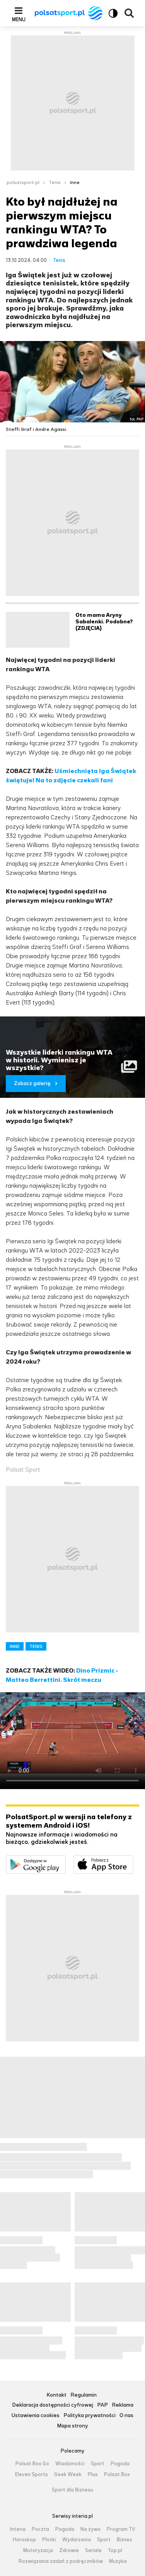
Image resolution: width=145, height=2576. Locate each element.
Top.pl (115, 2550)
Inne (75, 182)
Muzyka (118, 2561)
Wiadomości (70, 2464)
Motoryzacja (38, 2550)
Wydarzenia (76, 2540)
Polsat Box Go (32, 2464)
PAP (102, 2405)
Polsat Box (117, 2474)
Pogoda (120, 2464)
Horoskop (24, 2540)
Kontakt (56, 2395)
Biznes (124, 2540)
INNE (15, 1646)
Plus (93, 2474)
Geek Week (68, 2474)
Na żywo (90, 2529)
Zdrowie (69, 2550)
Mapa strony (72, 2426)
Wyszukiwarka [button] (129, 13)
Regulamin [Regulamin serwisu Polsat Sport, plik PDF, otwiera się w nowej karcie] (83, 2395)
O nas (126, 2415)
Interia (18, 2529)
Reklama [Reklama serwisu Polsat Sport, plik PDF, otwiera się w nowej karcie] (122, 2405)
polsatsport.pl (23, 182)
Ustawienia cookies (36, 2415)
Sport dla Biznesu (72, 2490)
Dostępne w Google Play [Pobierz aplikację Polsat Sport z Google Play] (65, 1860)
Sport (97, 2464)
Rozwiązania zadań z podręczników (61, 2561)
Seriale (93, 2550)
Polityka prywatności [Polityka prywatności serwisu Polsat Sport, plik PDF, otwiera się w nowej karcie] (89, 2415)
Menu (19, 19)
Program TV (121, 2529)
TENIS (36, 1646)
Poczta (40, 2529)
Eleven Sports (31, 2474)
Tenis (55, 182)
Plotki (49, 2540)
